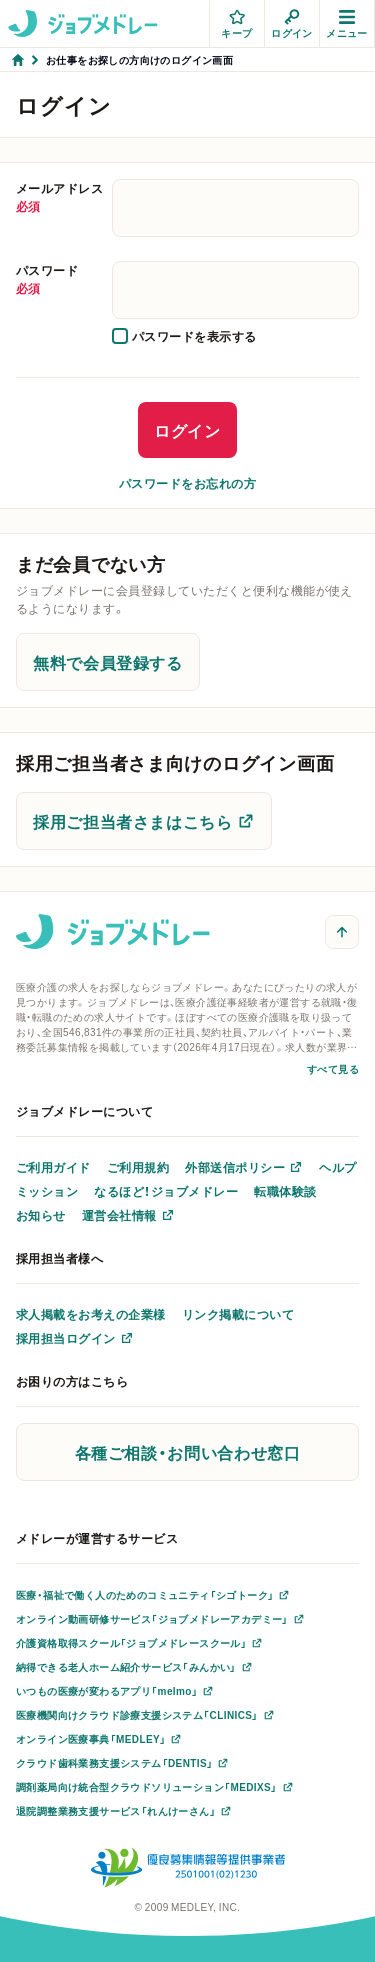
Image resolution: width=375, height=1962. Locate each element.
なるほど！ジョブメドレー (166, 1191)
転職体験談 (285, 1191)
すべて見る (333, 1068)
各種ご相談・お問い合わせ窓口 (188, 1452)
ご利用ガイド (53, 1167)
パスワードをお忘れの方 (187, 483)
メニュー (347, 24)
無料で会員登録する (108, 662)
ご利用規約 (138, 1167)
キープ (236, 24)
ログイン (292, 24)
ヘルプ (337, 1167)
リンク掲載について (238, 1314)
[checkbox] (184, 336)
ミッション (47, 1191)
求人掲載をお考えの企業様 (91, 1314)
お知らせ (41, 1215)
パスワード (60, 279)
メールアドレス (60, 197)
